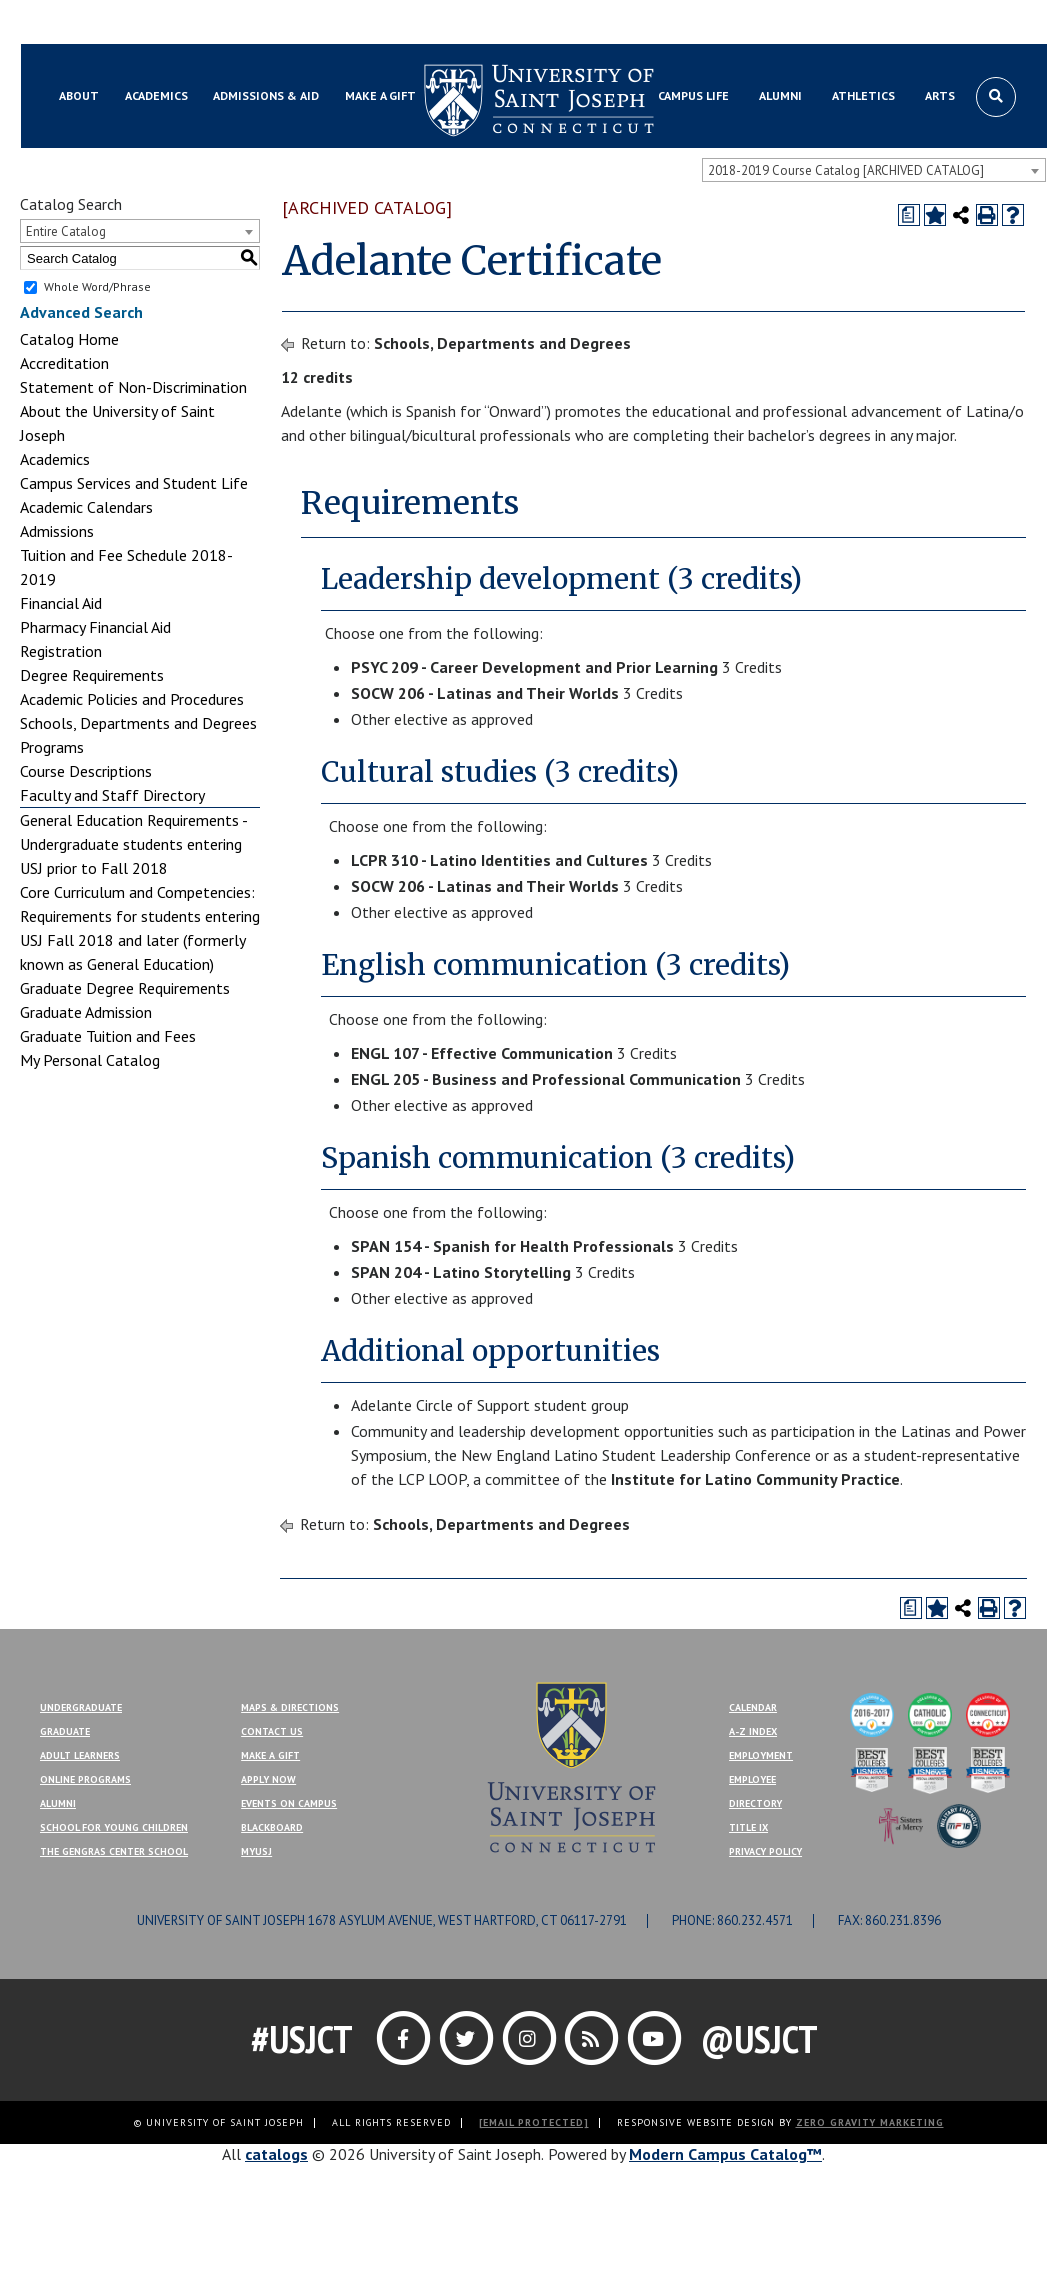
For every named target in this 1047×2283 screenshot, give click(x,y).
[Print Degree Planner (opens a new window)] (909, 215)
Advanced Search (81, 312)
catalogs (276, 2154)
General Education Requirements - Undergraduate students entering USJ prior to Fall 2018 (133, 844)
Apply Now (268, 1779)
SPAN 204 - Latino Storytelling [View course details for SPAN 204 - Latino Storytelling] (461, 1272)
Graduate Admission (86, 1012)
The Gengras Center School (114, 1851)
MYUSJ (158, 23)
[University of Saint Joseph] (539, 100)
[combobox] (874, 170)
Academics (55, 459)
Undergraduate (81, 1707)
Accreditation (64, 363)
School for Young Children (114, 1827)
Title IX (748, 1827)
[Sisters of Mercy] (901, 1824)
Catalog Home (69, 339)
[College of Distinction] (872, 1713)
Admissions (57, 531)
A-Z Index (753, 1731)
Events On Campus (289, 1803)
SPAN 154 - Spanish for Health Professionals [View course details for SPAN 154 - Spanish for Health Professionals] (512, 1246)
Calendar (753, 1707)
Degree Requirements (92, 675)
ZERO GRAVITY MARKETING (870, 2122)
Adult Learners (80, 1755)
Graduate (65, 1731)
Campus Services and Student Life (134, 483)
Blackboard (86, 23)
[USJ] (571, 1765)
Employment (761, 1755)
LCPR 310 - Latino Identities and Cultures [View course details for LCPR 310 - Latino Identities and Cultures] (499, 860)
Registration (61, 651)
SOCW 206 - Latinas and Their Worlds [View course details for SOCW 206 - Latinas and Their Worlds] (485, 693)
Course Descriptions (86, 771)
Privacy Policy (765, 1851)
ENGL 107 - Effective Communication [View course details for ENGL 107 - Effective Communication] (482, 1053)
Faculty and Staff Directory (112, 795)
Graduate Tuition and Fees (108, 1036)
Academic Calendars (86, 507)
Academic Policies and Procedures (132, 699)
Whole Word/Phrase (97, 286)
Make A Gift (270, 1755)
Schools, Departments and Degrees (138, 723)
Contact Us (907, 23)
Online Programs (85, 1779)
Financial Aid (61, 603)
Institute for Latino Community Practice (755, 1479)
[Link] (405, 2037)
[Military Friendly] (959, 1824)
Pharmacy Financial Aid (95, 627)
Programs (52, 747)
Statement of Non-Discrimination (133, 387)
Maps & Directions (290, 1707)
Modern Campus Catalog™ (725, 2154)
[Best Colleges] (872, 1768)
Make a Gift (993, 23)
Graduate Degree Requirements (125, 988)
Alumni (58, 1803)
